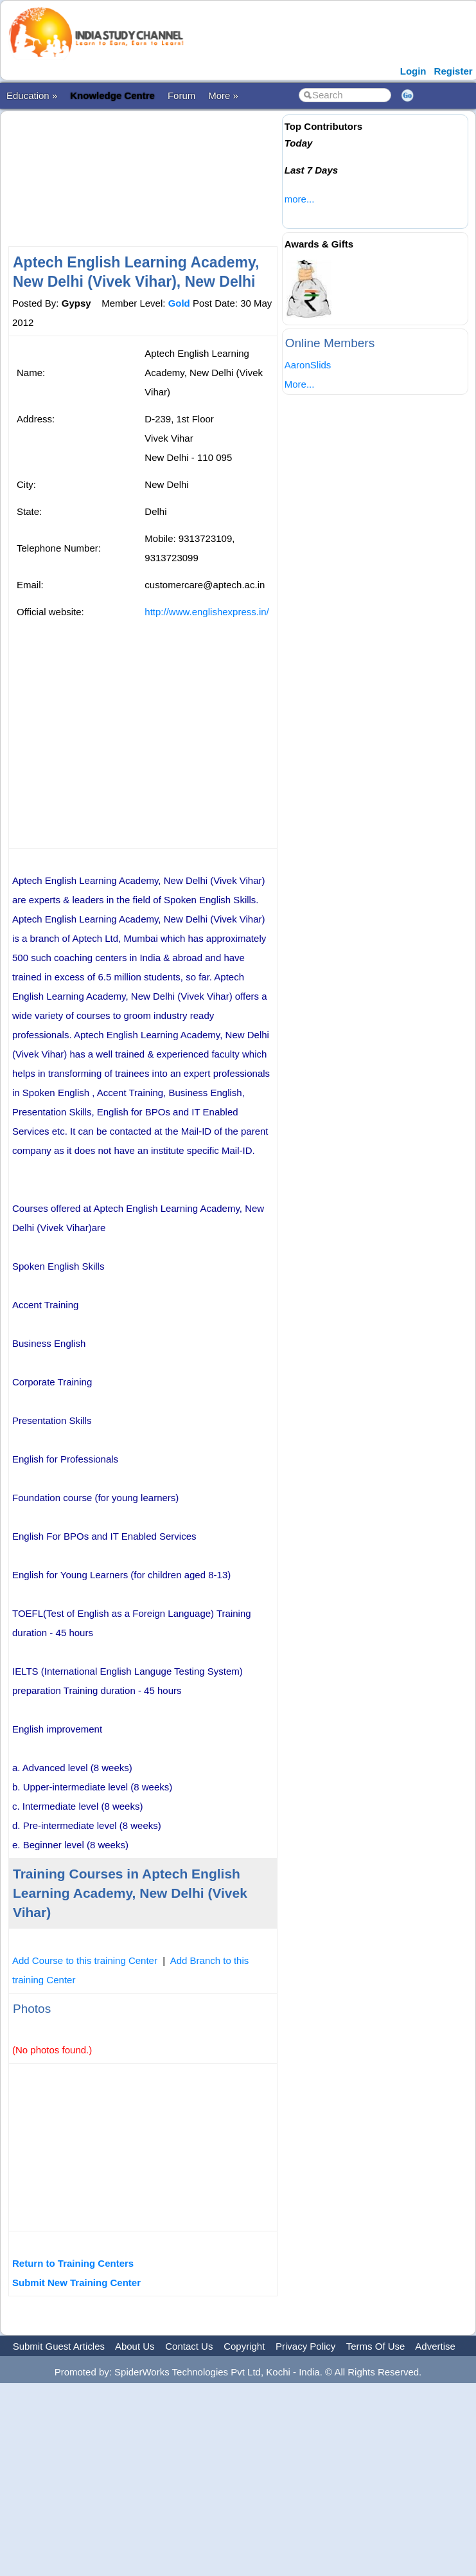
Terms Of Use (375, 2346)
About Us (135, 2346)
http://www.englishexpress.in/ (207, 611)
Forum (181, 95)
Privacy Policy (305, 2346)
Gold (179, 303)
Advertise (435, 2346)
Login (413, 71)
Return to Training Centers (73, 2263)
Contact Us (189, 2346)
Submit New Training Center (76, 2282)
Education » (31, 95)
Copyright (244, 2346)
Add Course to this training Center (84, 1960)
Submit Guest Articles (59, 2346)
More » (223, 95)
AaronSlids (308, 364)
